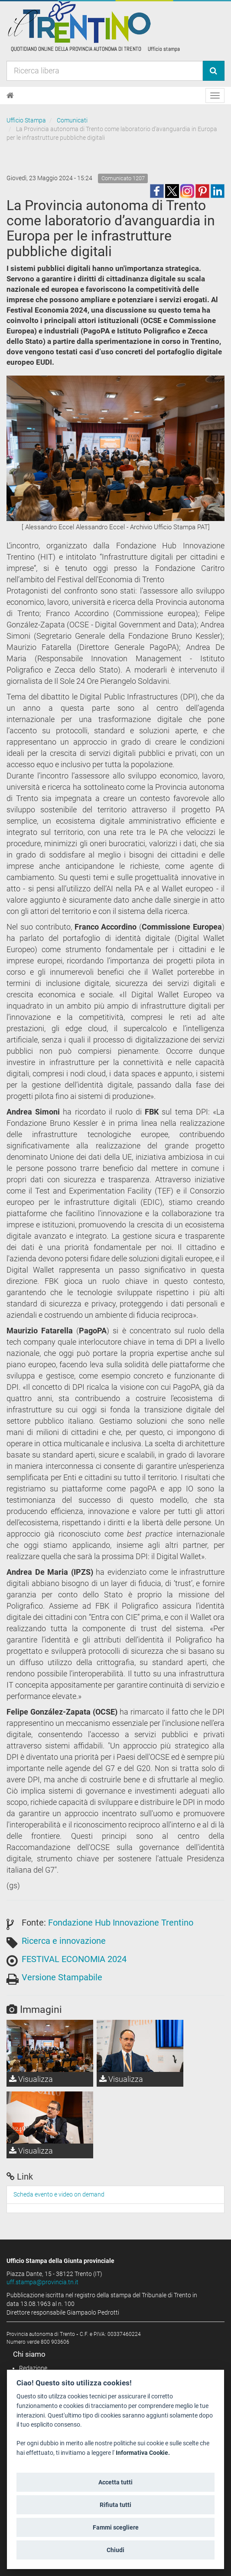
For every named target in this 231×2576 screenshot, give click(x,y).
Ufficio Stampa (26, 120)
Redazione (33, 2368)
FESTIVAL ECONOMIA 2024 (74, 1959)
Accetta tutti (115, 2482)
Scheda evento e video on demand (58, 2194)
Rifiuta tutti (115, 2504)
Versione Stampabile (62, 1977)
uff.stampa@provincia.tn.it (42, 2282)
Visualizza (31, 2079)
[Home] (10, 95)
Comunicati (72, 120)
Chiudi (115, 2549)
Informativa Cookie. (143, 2453)
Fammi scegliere (116, 2527)
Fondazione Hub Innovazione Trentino (120, 1922)
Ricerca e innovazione (64, 1941)
